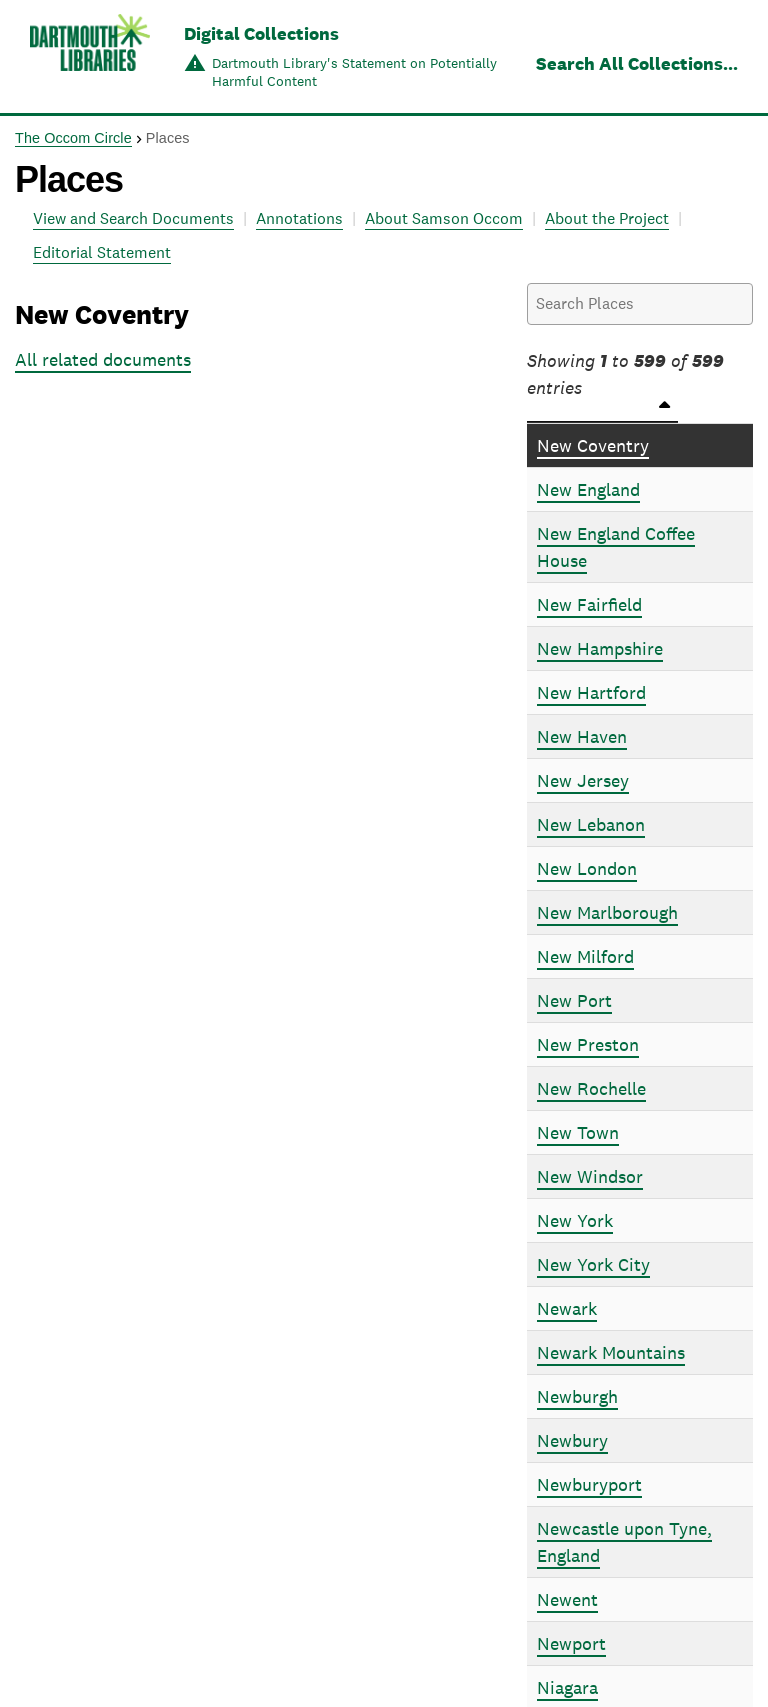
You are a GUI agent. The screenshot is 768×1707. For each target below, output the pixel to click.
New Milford (585, 956)
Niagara (567, 1687)
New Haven (582, 736)
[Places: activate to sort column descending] (640, 411)
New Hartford (591, 692)
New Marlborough (607, 912)
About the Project (607, 218)
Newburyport (589, 1484)
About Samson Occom (444, 218)
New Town (578, 1132)
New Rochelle (591, 1088)
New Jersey (583, 780)
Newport (571, 1643)
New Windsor (590, 1176)
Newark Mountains (611, 1352)
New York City (593, 1264)
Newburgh (577, 1396)
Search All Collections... (637, 63)
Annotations (299, 218)
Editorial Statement (102, 252)
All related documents (103, 359)
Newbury (572, 1440)
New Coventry (593, 445)
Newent (567, 1599)
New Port (574, 1000)
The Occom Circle (73, 138)
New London (587, 868)
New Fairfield (589, 604)
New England (588, 489)
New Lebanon (591, 824)
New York (575, 1220)
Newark (567, 1308)
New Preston (588, 1044)
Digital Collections (261, 33)
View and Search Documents (133, 218)
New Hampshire (600, 648)
